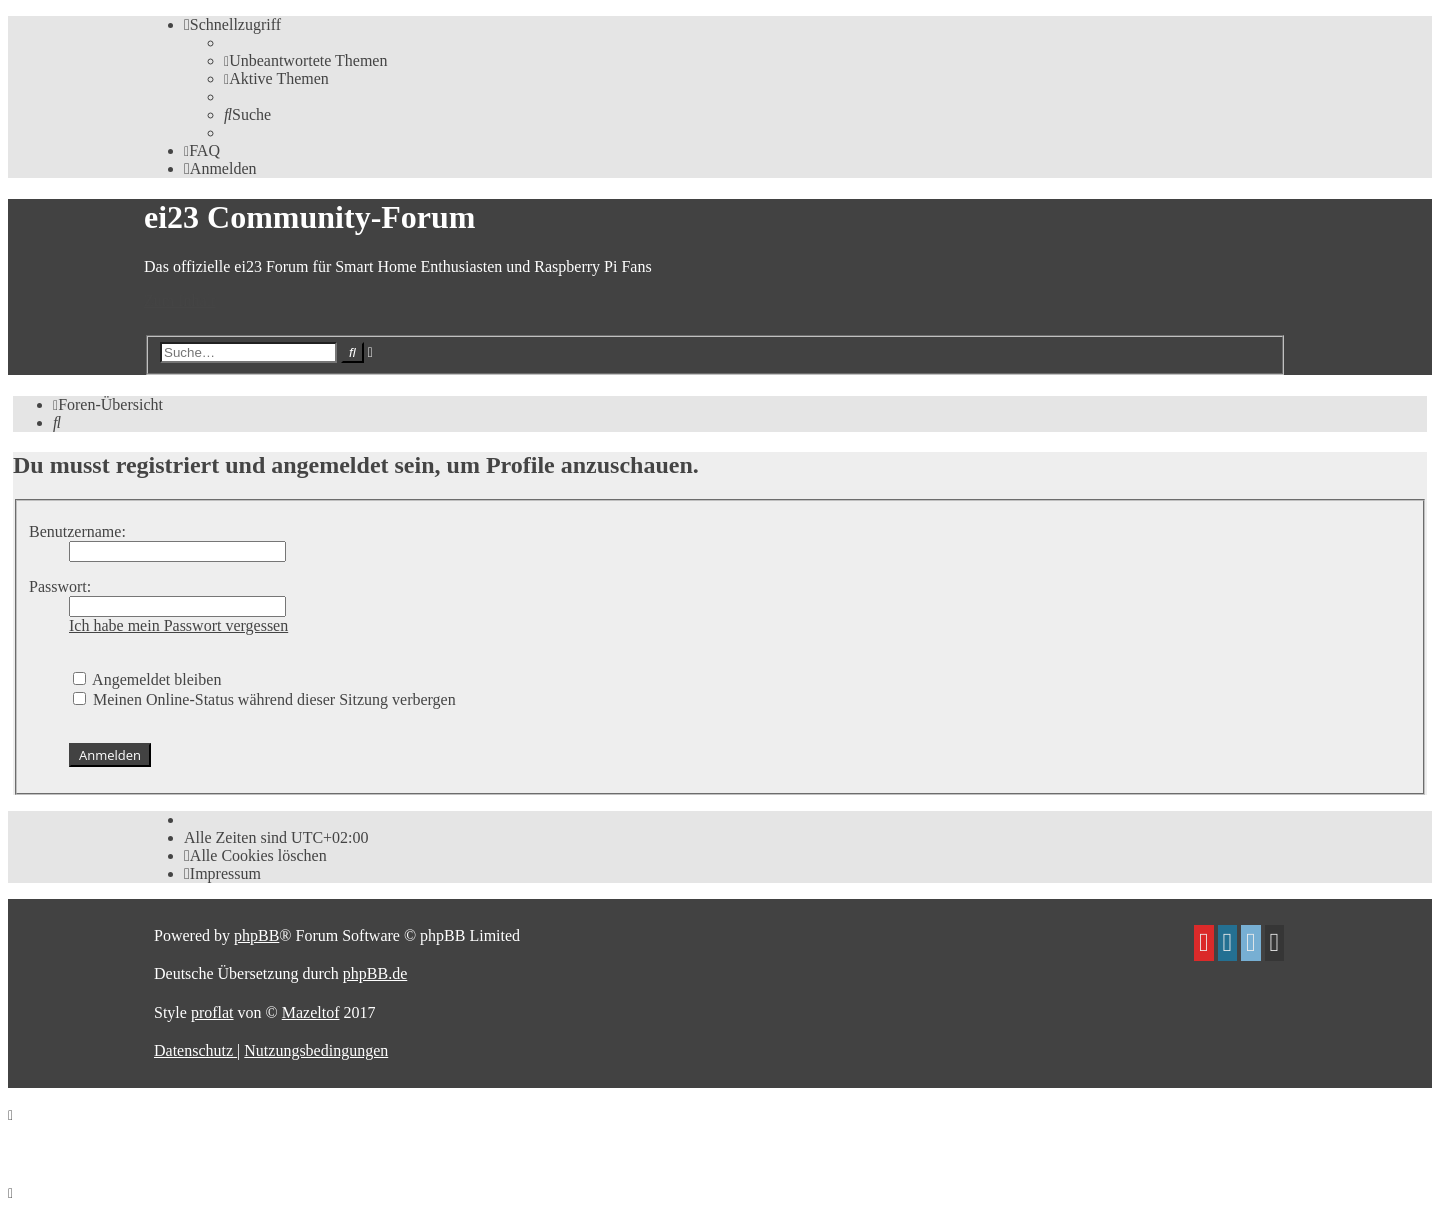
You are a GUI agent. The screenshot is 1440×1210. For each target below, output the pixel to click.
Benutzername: (77, 531)
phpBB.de (375, 973)
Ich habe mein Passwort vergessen (178, 625)
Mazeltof (311, 1012)
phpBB (256, 935)
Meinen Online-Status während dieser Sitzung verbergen (264, 699)
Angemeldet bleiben (147, 679)
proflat (212, 1012)
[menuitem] (305, 60)
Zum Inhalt (180, 300)
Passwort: (60, 586)
